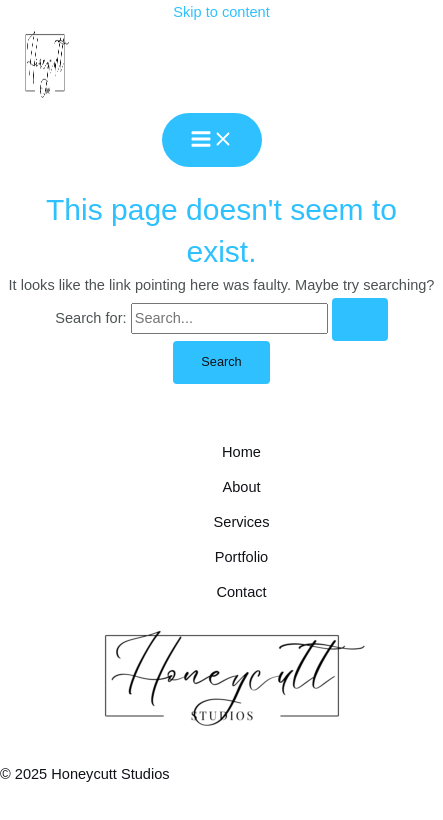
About (241, 487)
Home (241, 452)
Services (242, 522)
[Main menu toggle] (212, 140)
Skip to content (221, 12)
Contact (241, 592)
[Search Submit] (360, 319)
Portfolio (241, 557)
